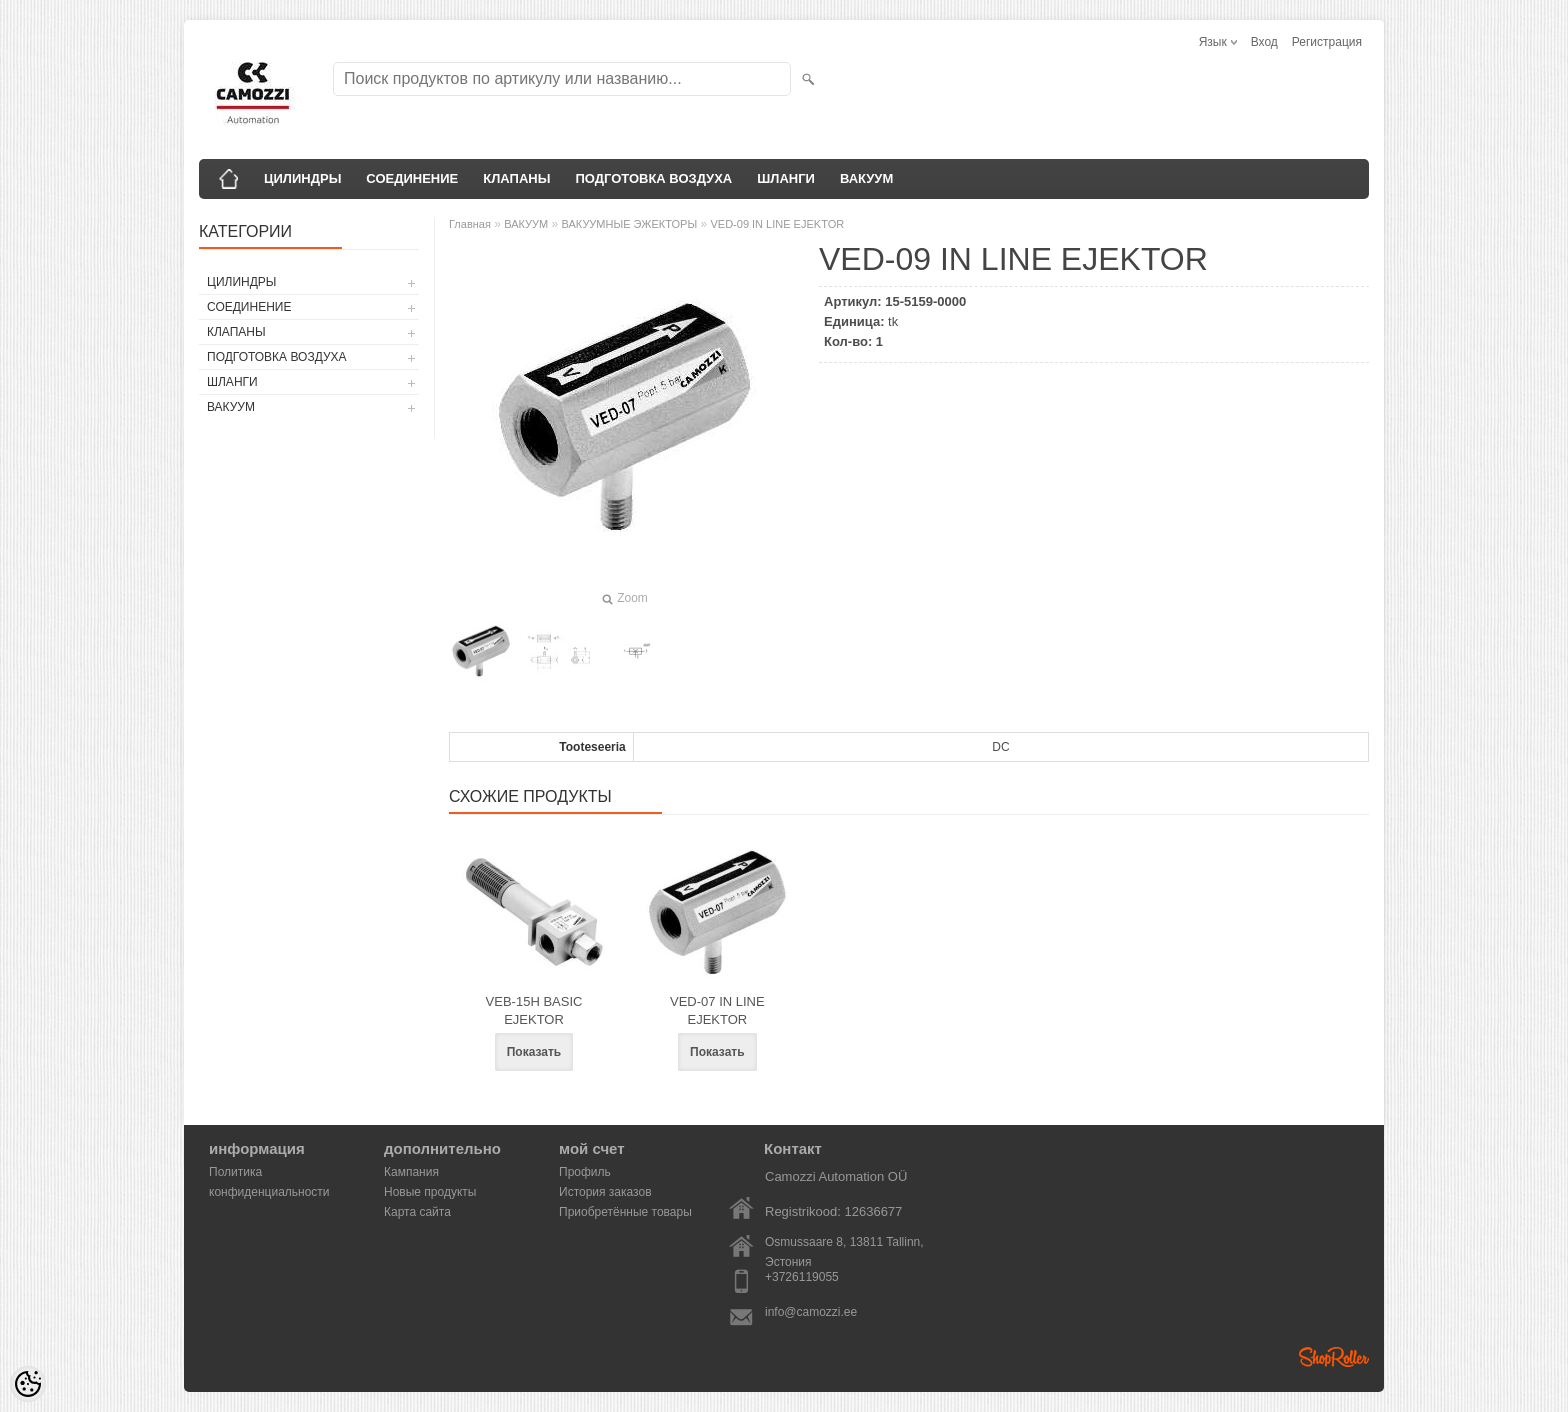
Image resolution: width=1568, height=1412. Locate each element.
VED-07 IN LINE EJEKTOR (717, 1010)
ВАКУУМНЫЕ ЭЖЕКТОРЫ (630, 224)
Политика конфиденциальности (269, 1173)
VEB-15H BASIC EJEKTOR (534, 1010)
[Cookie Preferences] (28, 1384)
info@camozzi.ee (811, 1312)
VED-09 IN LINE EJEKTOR (777, 224)
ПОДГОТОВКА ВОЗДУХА (653, 178)
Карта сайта (417, 1212)
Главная (470, 224)
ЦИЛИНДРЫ (302, 178)
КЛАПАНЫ (516, 178)
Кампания (411, 1172)
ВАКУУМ (866, 178)
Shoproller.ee (1334, 1357)
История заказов (605, 1192)
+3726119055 (802, 1277)
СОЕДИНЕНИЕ (412, 178)
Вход (1264, 42)
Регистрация (1327, 42)
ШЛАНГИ (786, 178)
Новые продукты (430, 1192)
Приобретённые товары (625, 1212)
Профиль (585, 1172)
